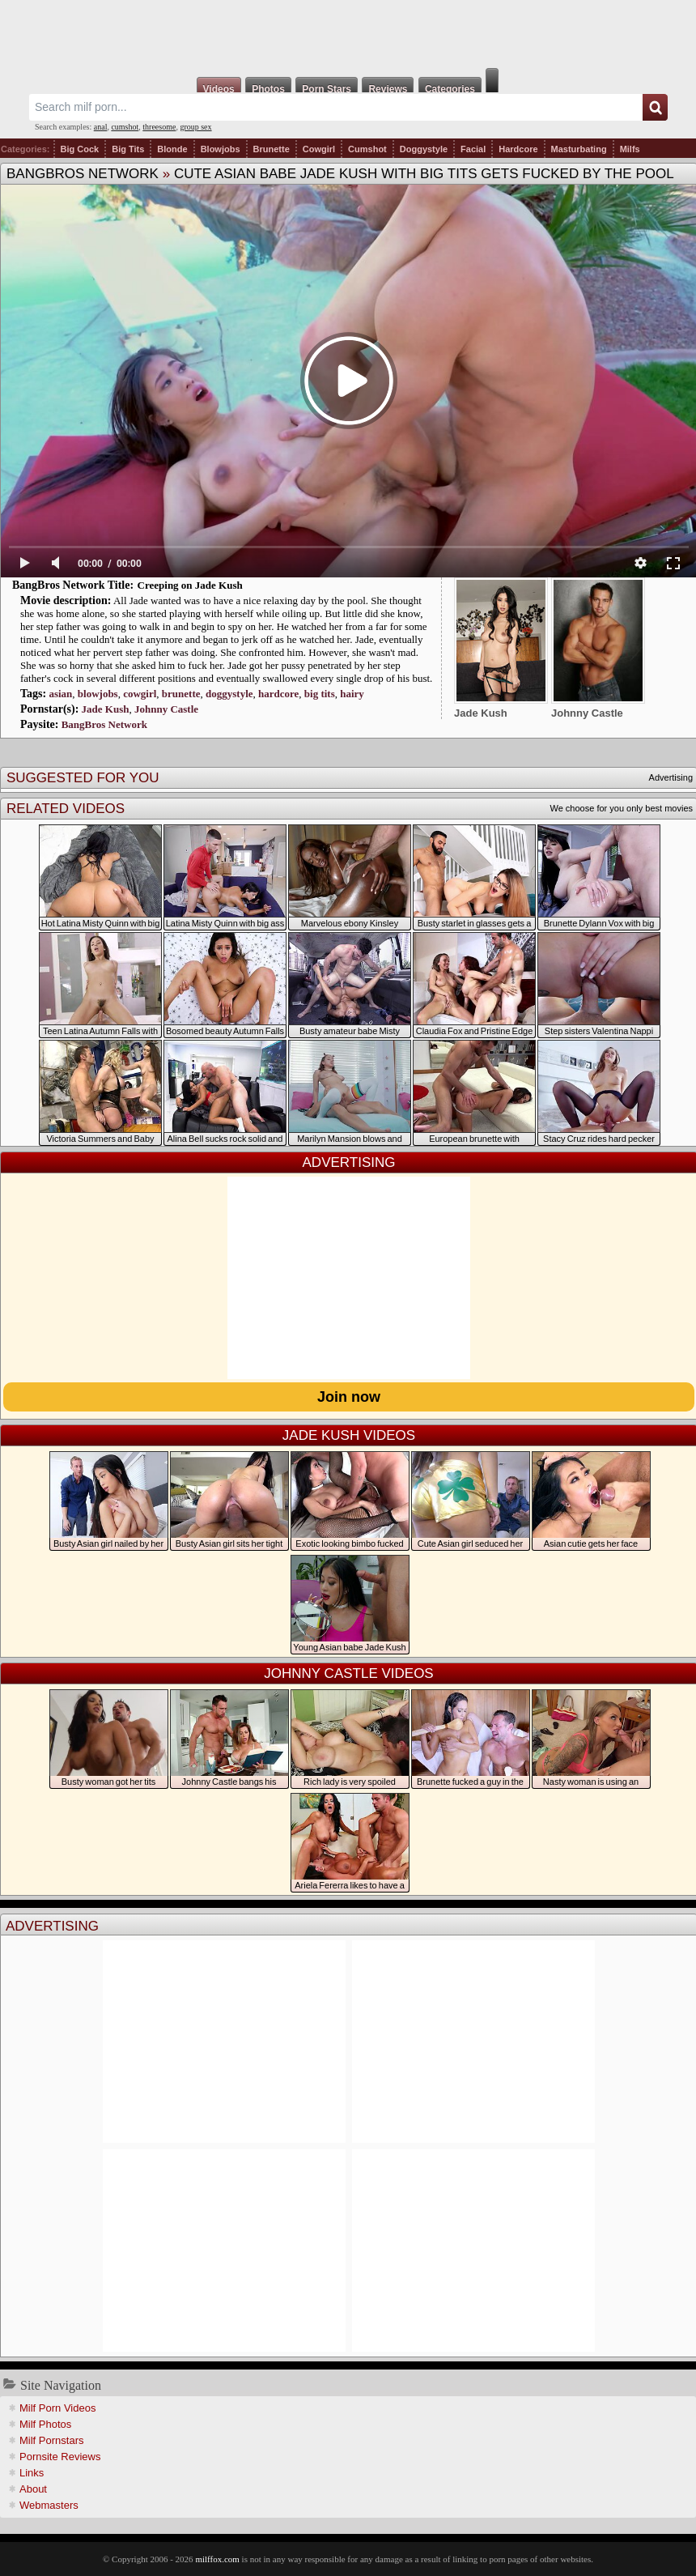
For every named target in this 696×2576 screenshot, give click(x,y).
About (33, 2489)
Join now (348, 1397)
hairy (352, 694)
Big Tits (128, 149)
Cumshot (367, 149)
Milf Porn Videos (57, 2408)
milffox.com (217, 2559)
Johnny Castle (166, 709)
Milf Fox (348, 34)
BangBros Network (82, 173)
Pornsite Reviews (59, 2456)
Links (31, 2473)
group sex (195, 126)
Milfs (630, 149)
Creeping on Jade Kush (190, 585)
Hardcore (518, 149)
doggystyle (229, 694)
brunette (181, 694)
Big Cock (80, 149)
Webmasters (49, 2505)
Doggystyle (424, 149)
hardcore (278, 694)
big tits (319, 694)
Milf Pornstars (51, 2440)
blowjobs (98, 694)
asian (60, 694)
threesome (159, 126)
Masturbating (579, 149)
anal (101, 126)
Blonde (172, 149)
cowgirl (139, 694)
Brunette (271, 149)
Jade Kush (105, 709)
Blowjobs (220, 149)
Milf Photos (45, 2424)
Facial (473, 149)
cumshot (124, 126)
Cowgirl (319, 149)
